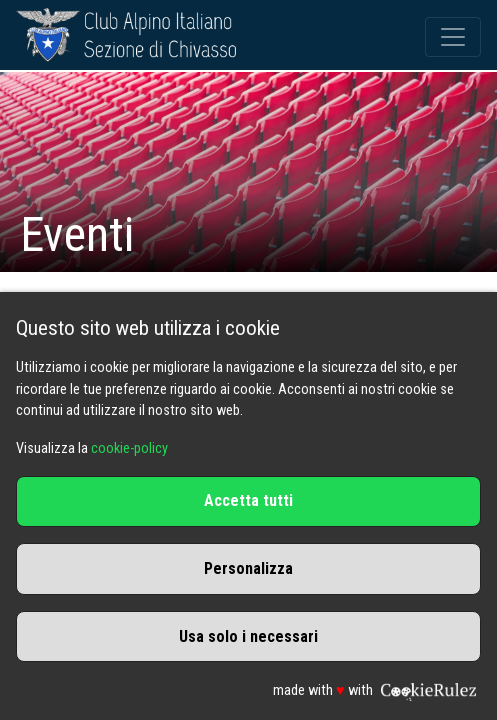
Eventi (77, 234)
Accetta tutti (248, 500)
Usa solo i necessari (248, 636)
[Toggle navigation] (453, 37)
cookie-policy (129, 448)
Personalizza (248, 568)
